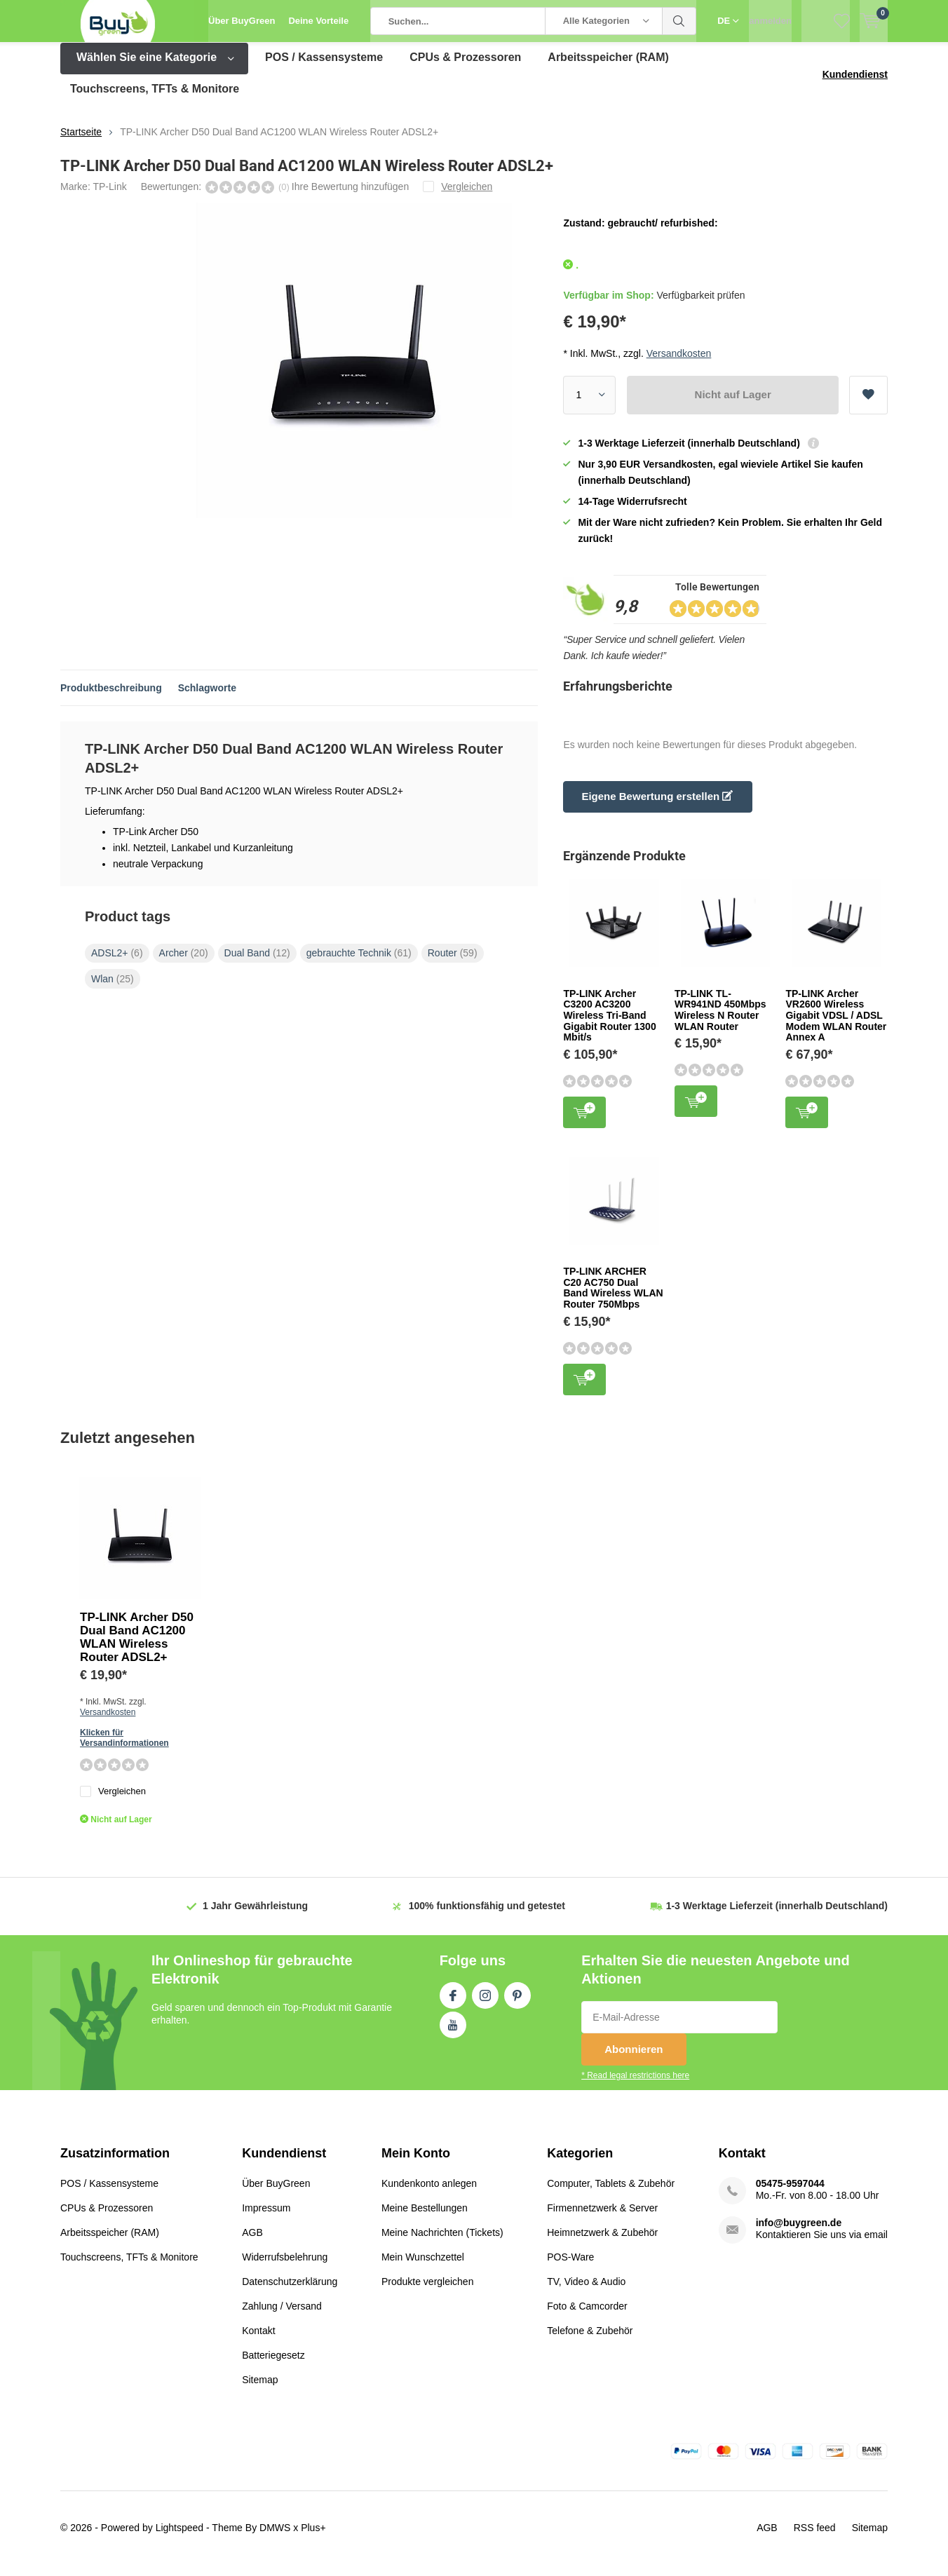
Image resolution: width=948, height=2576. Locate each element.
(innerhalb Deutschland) (777, 1916)
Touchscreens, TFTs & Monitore (154, 99)
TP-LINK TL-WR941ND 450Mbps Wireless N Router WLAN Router (720, 1020)
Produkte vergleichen (427, 2292)
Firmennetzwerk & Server (602, 2218)
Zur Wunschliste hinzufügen (868, 400)
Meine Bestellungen (424, 2218)
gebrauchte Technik (359, 963)
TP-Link (109, 197)
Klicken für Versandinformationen (124, 1748)
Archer (183, 963)
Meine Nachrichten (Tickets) (442, 2243)
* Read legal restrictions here (635, 2086)
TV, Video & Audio (586, 2292)
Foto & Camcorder (587, 2316)
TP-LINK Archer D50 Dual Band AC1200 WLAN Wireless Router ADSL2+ (137, 1647)
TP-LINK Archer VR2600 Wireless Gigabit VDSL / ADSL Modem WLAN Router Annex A (835, 1026)
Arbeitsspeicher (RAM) (608, 68)
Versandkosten (679, 363)
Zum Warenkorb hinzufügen (584, 1121)
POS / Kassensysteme (324, 68)
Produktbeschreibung (111, 697)
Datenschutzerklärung (289, 2292)
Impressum (266, 2218)
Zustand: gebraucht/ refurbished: (640, 233)
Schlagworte (207, 697)
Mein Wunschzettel (422, 2267)
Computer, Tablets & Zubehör (611, 2193)
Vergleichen (113, 1802)
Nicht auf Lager (733, 405)
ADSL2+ (117, 963)
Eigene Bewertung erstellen (657, 807)
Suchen (679, 21)
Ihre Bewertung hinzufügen (350, 197)
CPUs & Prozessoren (465, 68)
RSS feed (815, 2538)
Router (453, 963)
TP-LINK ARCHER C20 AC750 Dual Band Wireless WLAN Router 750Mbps (613, 1298)
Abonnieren (633, 2060)
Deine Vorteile (318, 20)
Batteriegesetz (273, 2365)
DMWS (274, 2538)
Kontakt (258, 2341)
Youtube (453, 2032)
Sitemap (260, 2390)
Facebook (453, 2003)
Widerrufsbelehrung (284, 2267)
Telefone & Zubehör (589, 2341)
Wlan (112, 989)
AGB (252, 2243)
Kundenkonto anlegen (429, 2193)
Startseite (81, 142)
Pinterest (517, 2003)
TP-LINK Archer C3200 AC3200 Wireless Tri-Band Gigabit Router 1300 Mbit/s (609, 1026)
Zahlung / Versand (282, 2316)
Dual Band (257, 963)
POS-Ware (570, 2267)
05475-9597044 (790, 2193)
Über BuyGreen (241, 20)
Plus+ (313, 2538)
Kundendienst (855, 84)
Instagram (485, 2003)
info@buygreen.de (799, 2233)
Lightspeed (180, 2538)
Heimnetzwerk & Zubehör (602, 2243)
